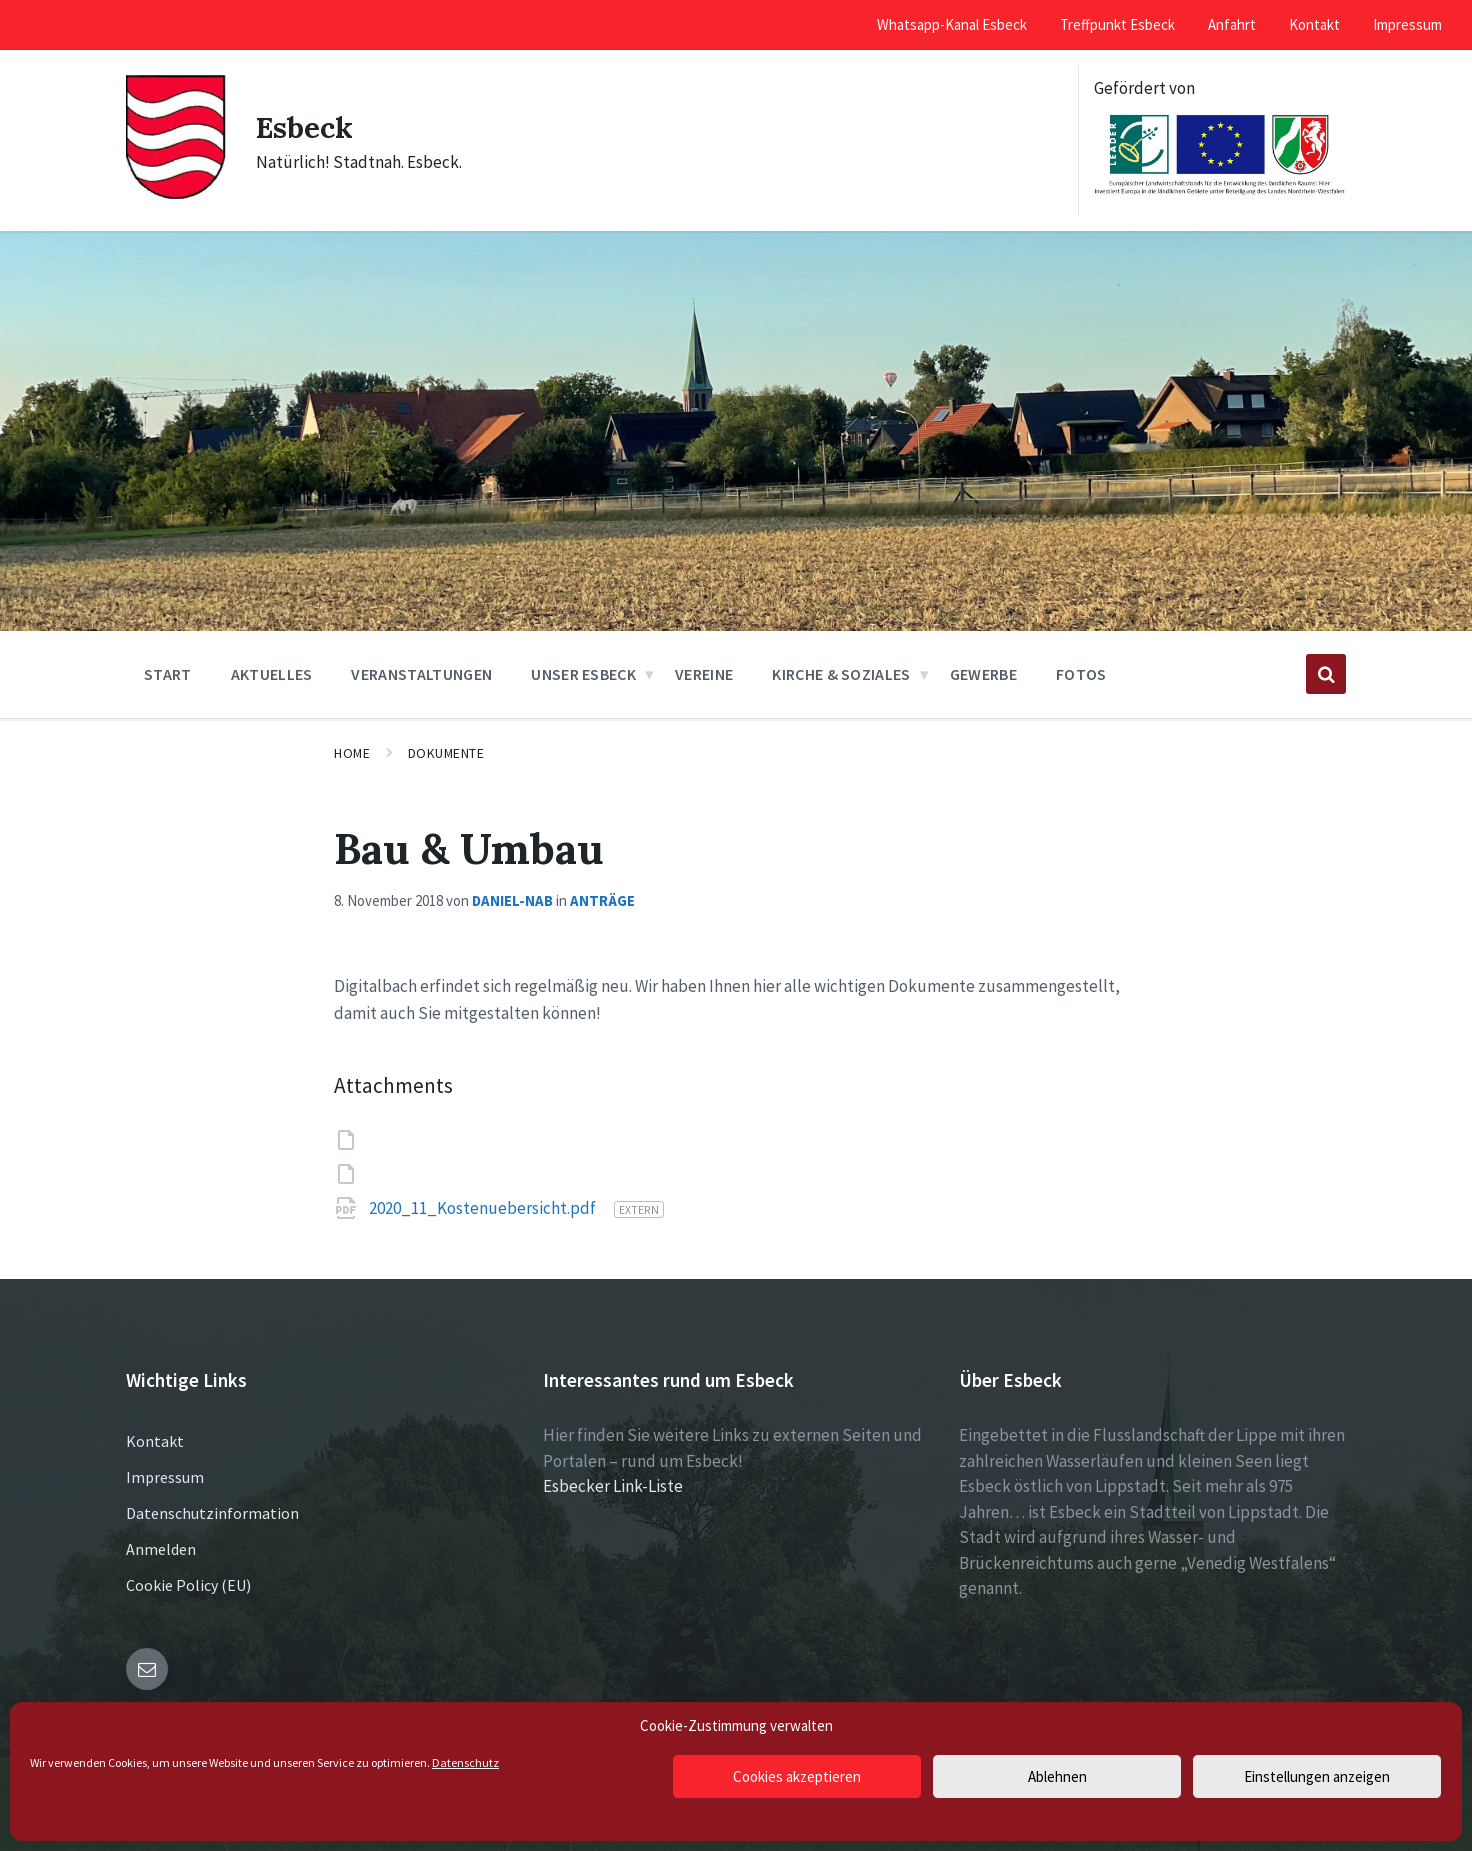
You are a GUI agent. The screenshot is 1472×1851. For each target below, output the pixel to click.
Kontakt (155, 1441)
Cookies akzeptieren (797, 1776)
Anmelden (161, 1549)
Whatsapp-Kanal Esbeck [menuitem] (952, 24)
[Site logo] (176, 195)
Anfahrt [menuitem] (1232, 24)
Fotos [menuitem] (1081, 674)
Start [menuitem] (168, 674)
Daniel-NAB (512, 900)
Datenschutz (465, 1762)
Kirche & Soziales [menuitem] (841, 674)
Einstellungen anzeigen (1317, 1776)
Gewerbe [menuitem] (983, 674)
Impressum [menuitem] (1407, 24)
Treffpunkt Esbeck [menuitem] (1117, 24)
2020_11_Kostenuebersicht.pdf (484, 1208)
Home (352, 753)
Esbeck (305, 127)
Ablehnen (1057, 1776)
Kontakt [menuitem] (1314, 24)
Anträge (602, 900)
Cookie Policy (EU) (188, 1585)
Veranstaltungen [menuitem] (421, 674)
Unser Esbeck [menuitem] (583, 674)
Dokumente (446, 753)
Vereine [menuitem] (704, 674)
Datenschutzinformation (212, 1513)
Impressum (165, 1477)
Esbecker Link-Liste (613, 1486)
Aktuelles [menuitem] (272, 674)
